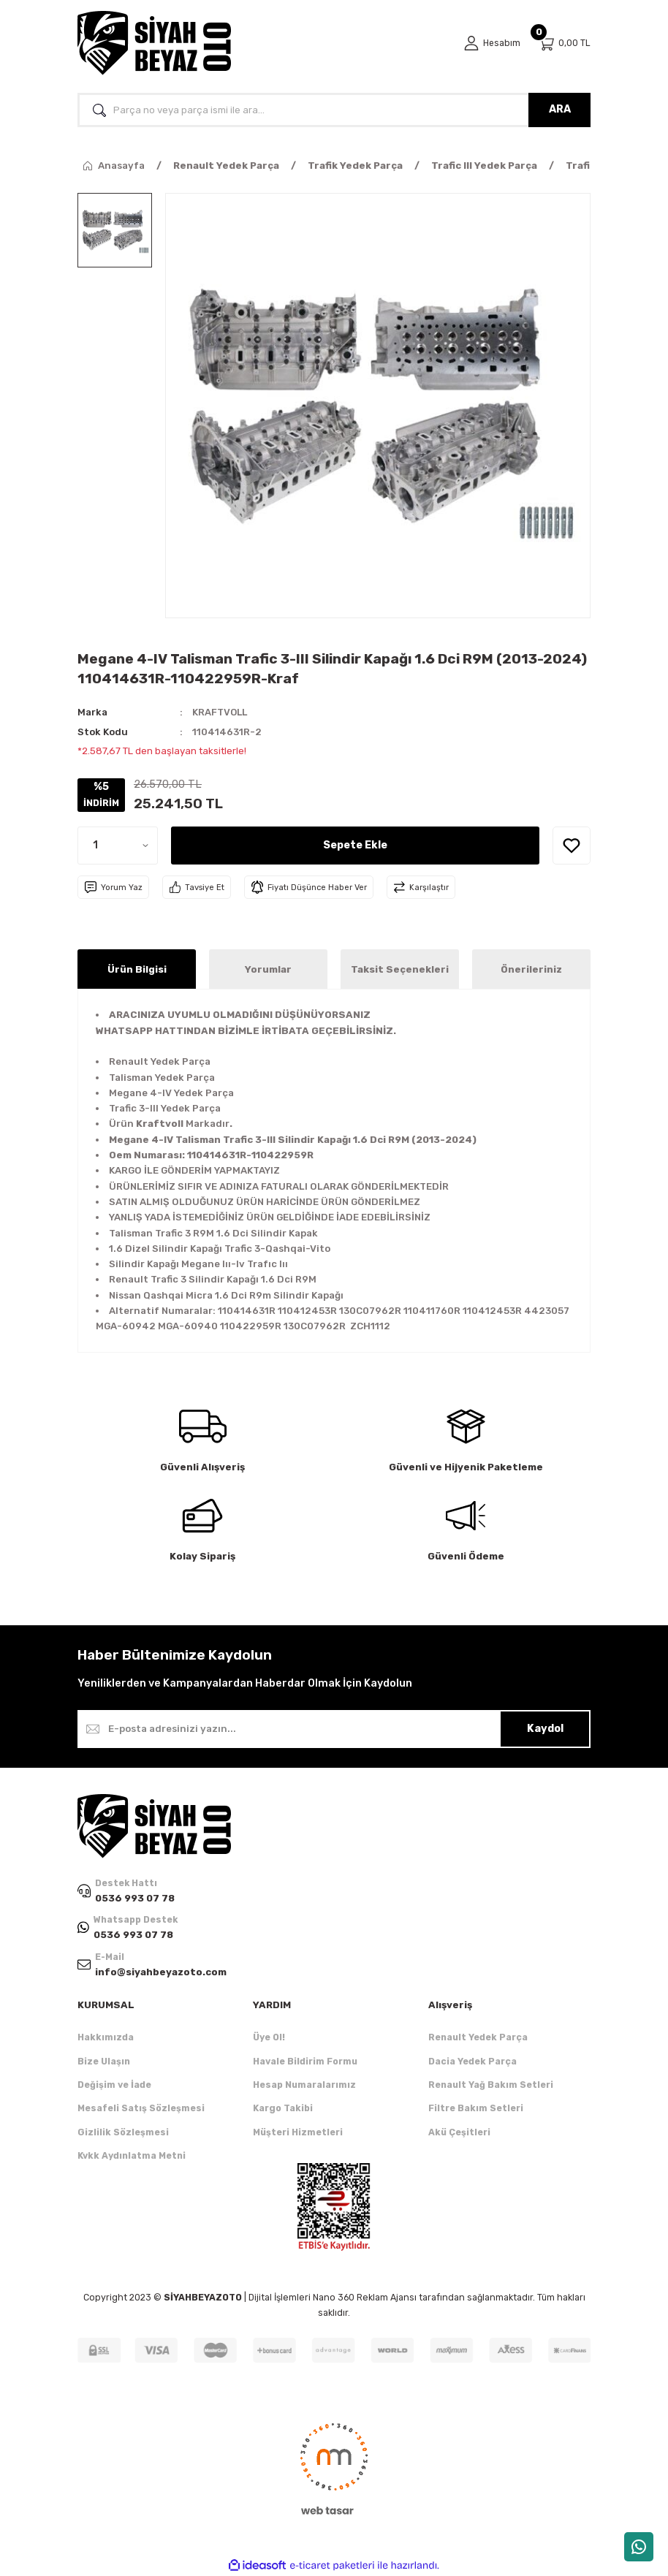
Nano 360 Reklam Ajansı (365, 2297)
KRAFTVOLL (220, 712)
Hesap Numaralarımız (304, 2085)
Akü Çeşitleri (459, 2132)
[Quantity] (117, 846)
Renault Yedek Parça (478, 2037)
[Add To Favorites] (572, 846)
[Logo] (154, 43)
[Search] (334, 110)
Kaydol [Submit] (545, 1728)
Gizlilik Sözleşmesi (123, 2132)
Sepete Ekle (355, 845)
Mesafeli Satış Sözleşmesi (141, 2108)
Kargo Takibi (283, 2108)
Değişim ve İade (114, 2085)
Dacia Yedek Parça (472, 2061)
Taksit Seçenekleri (400, 969)
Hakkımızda (105, 2037)
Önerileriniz (531, 969)
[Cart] (564, 43)
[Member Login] (491, 43)
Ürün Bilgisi (137, 969)
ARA (560, 109)
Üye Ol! (269, 2037)
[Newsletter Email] (334, 1729)
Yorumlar (268, 969)
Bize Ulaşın (103, 2061)
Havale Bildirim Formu (305, 2061)
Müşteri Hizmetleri (298, 2132)
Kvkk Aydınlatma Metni (131, 2156)
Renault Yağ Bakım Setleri (490, 2085)
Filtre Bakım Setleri (475, 2108)
